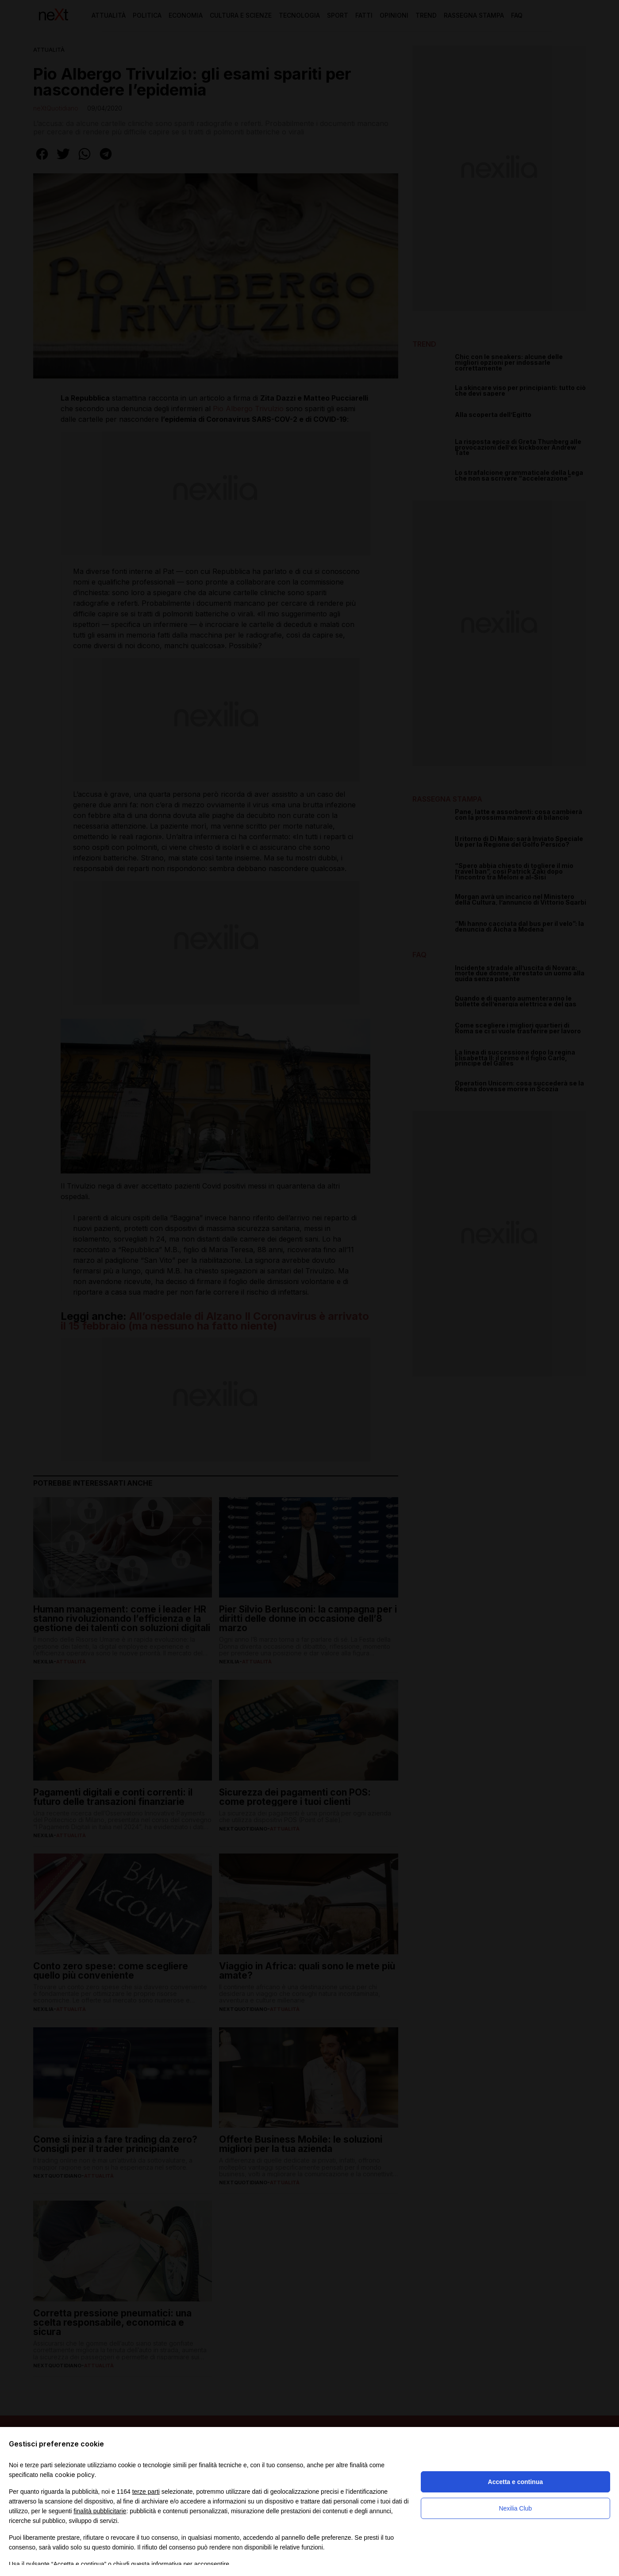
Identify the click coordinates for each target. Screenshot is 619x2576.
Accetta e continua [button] (515, 2481)
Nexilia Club (515, 2508)
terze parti (146, 2491)
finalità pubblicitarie (99, 2511)
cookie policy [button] (75, 2474)
